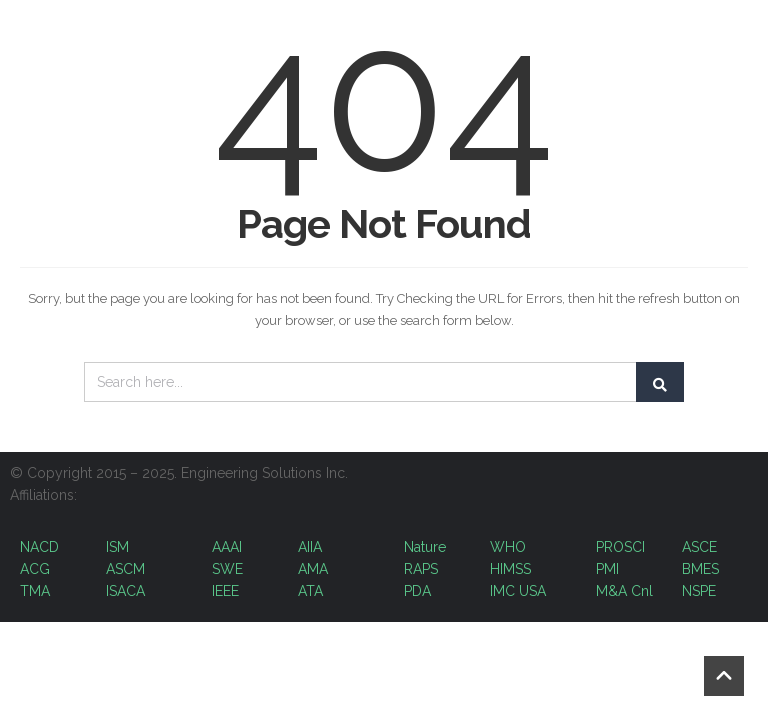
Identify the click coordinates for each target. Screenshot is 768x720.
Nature (425, 547)
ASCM (125, 569)
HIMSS (510, 569)
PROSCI (620, 547)
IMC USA (518, 591)
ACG (35, 569)
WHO (508, 547)
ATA (310, 591)
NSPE (699, 591)
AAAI (227, 547)
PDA (417, 591)
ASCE (699, 547)
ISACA (125, 591)
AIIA (310, 547)
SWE (227, 569)
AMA (313, 569)
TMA (35, 591)
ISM (117, 547)
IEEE (225, 591)
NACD (39, 547)
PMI (609, 569)
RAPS (421, 569)
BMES (700, 569)
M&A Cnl (624, 591)
